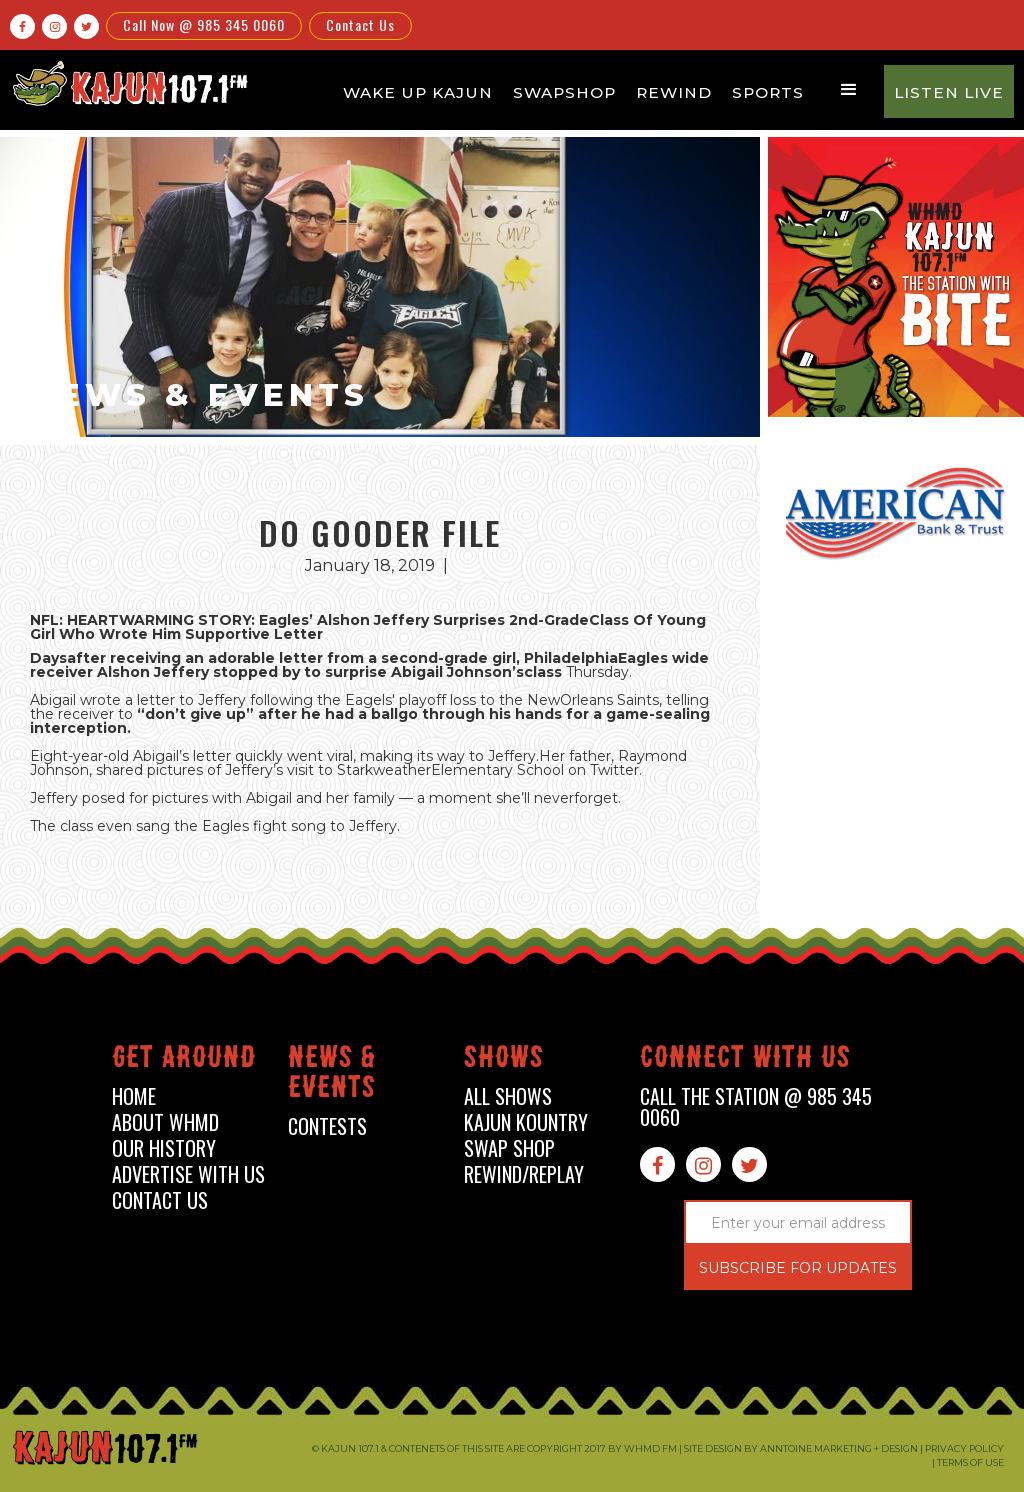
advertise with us (188, 1174)
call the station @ (756, 1107)
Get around (184, 1060)
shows (504, 1060)
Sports (768, 92)
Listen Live (949, 92)
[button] (849, 90)
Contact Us (360, 24)
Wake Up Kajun (418, 92)
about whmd (165, 1122)
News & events (332, 1075)
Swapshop (564, 92)
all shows (508, 1096)
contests (327, 1126)
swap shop (509, 1148)
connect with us (745, 1060)
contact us (160, 1200)
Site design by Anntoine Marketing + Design (801, 1448)
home (134, 1096)
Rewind (674, 92)
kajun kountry (526, 1122)
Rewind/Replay (524, 1174)
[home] (128, 83)
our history (164, 1148)
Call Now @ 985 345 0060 (204, 24)
